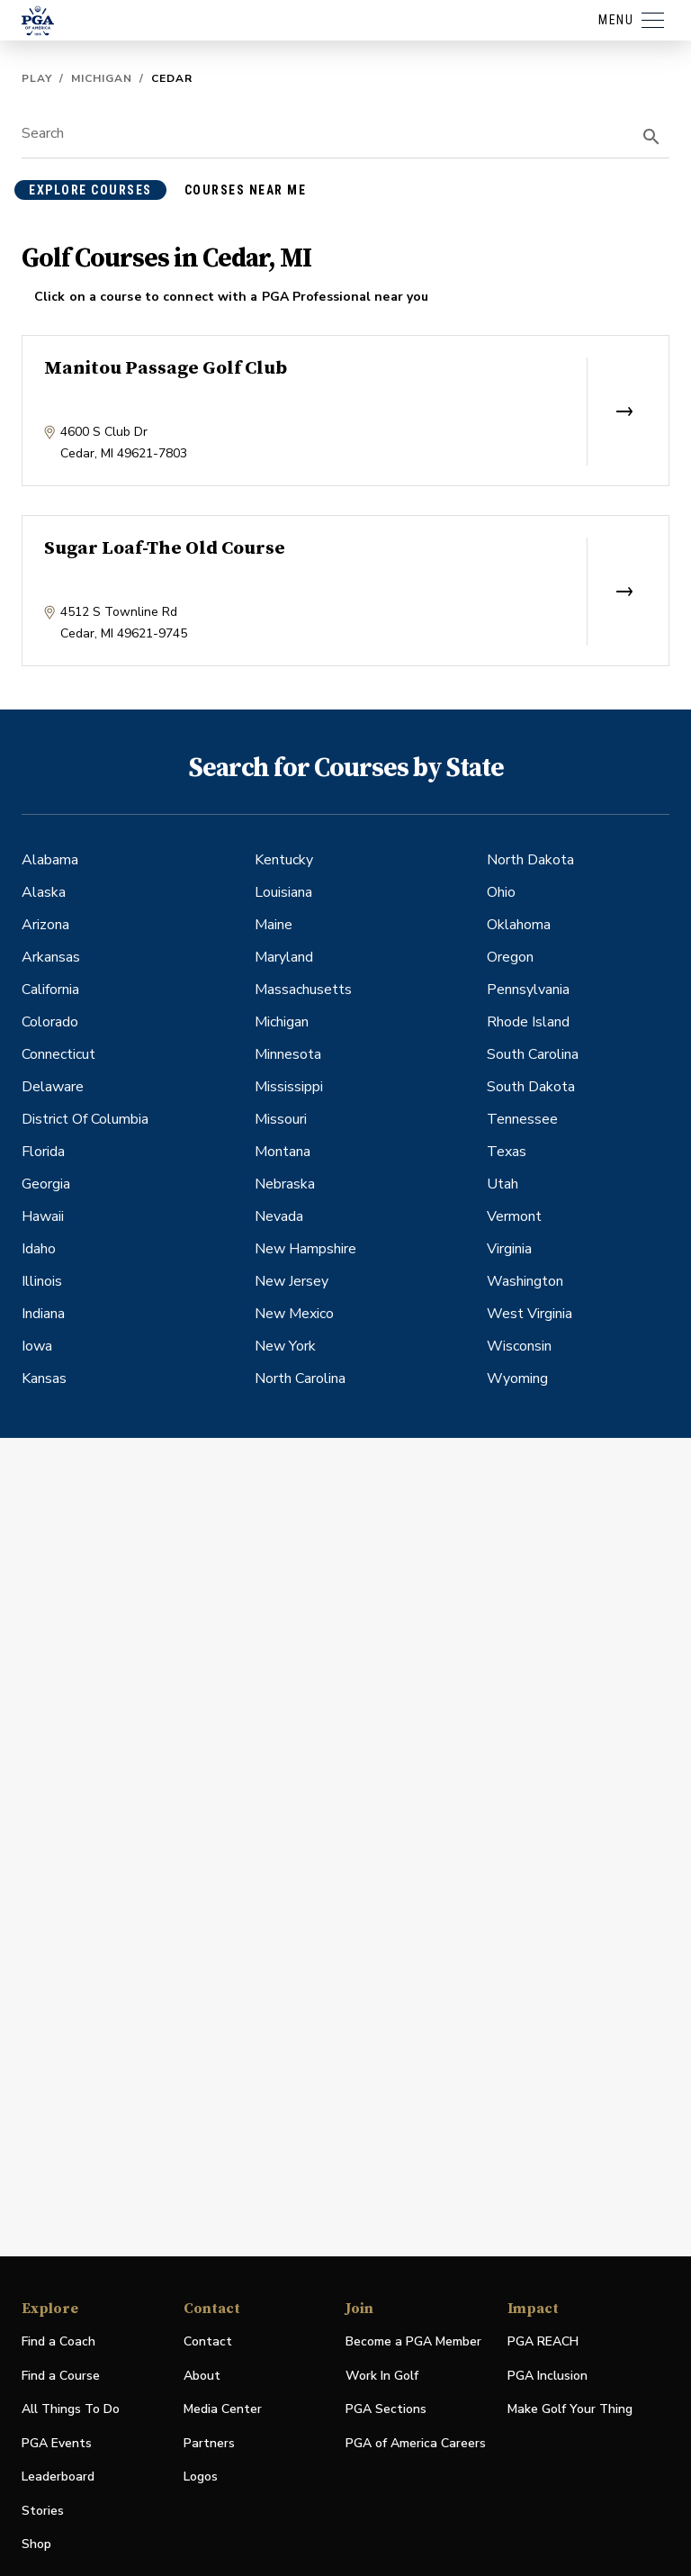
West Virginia (529, 1314)
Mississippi (289, 1087)
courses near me (245, 190)
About (202, 2375)
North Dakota (530, 860)
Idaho (39, 1249)
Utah (502, 1184)
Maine (273, 925)
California (50, 989)
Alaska (44, 892)
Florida (43, 1151)
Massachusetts (303, 989)
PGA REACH (543, 2342)
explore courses (90, 190)
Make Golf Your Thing (570, 2409)
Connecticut (58, 1054)
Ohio (501, 892)
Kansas (44, 1378)
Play (37, 78)
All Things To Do (71, 2409)
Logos (201, 2476)
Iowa (37, 1346)
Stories (43, 2510)
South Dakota (531, 1087)
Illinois (42, 1281)
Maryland (284, 957)
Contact (208, 2341)
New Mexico (294, 1314)
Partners (209, 2443)
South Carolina (533, 1054)
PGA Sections (386, 2409)
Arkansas (51, 957)
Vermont (514, 1216)
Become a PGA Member (413, 2341)
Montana (282, 1151)
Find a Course (61, 2375)
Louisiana (283, 892)
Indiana (43, 1314)
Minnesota (288, 1054)
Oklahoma (519, 925)
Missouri (281, 1119)
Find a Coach (58, 2341)
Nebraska (285, 1184)
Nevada (279, 1216)
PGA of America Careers (416, 2444)
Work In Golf (382, 2375)
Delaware (53, 1087)
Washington (525, 1281)
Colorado (50, 1022)
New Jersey (291, 1281)
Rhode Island (528, 1022)
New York (285, 1346)
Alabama (50, 860)
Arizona (45, 925)
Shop (36, 2544)
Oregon (510, 957)
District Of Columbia (85, 1119)
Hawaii (43, 1216)
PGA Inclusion (547, 2375)
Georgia (46, 1184)
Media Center (223, 2409)
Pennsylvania (528, 989)
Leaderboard (58, 2476)
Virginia (509, 1249)
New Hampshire (305, 1249)
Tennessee (522, 1119)
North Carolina (300, 1378)
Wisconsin (519, 1346)
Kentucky (284, 860)
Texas (506, 1151)
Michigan (101, 78)
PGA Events (57, 2443)
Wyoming (517, 1378)
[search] (651, 137)
